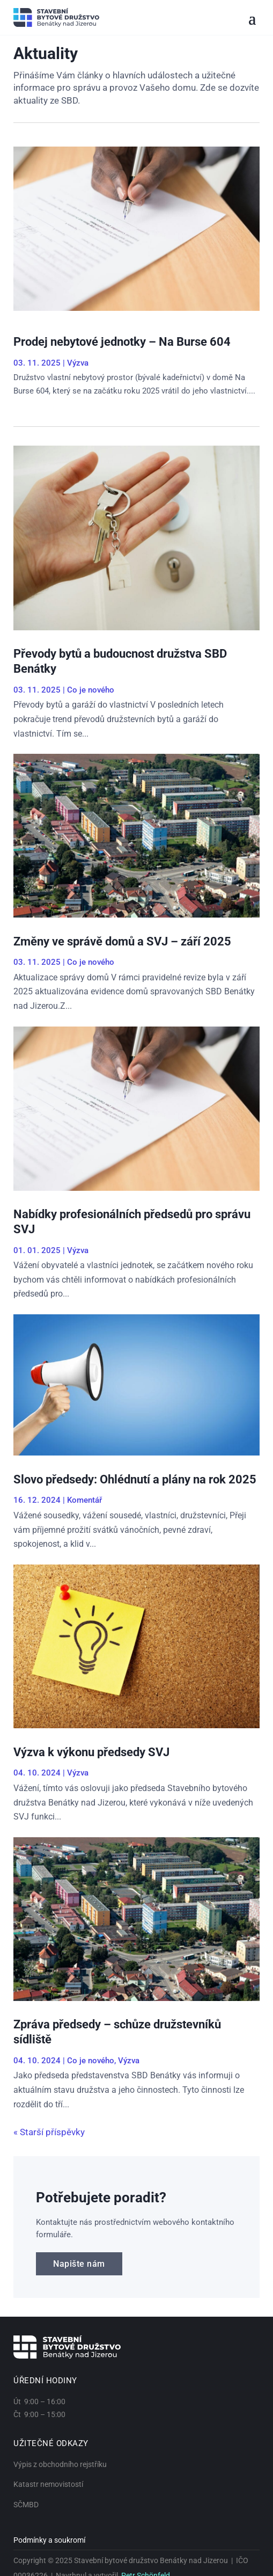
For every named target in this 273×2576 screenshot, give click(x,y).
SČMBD (26, 2504)
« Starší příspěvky (49, 2132)
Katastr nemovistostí (48, 2484)
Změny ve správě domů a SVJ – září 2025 (122, 941)
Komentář (84, 1500)
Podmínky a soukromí (49, 2540)
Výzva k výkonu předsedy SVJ (91, 1752)
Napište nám (79, 2264)
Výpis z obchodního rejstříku (60, 2464)
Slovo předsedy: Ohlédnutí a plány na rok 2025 (134, 1479)
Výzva (77, 363)
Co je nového (90, 690)
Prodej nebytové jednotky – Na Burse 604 (122, 341)
